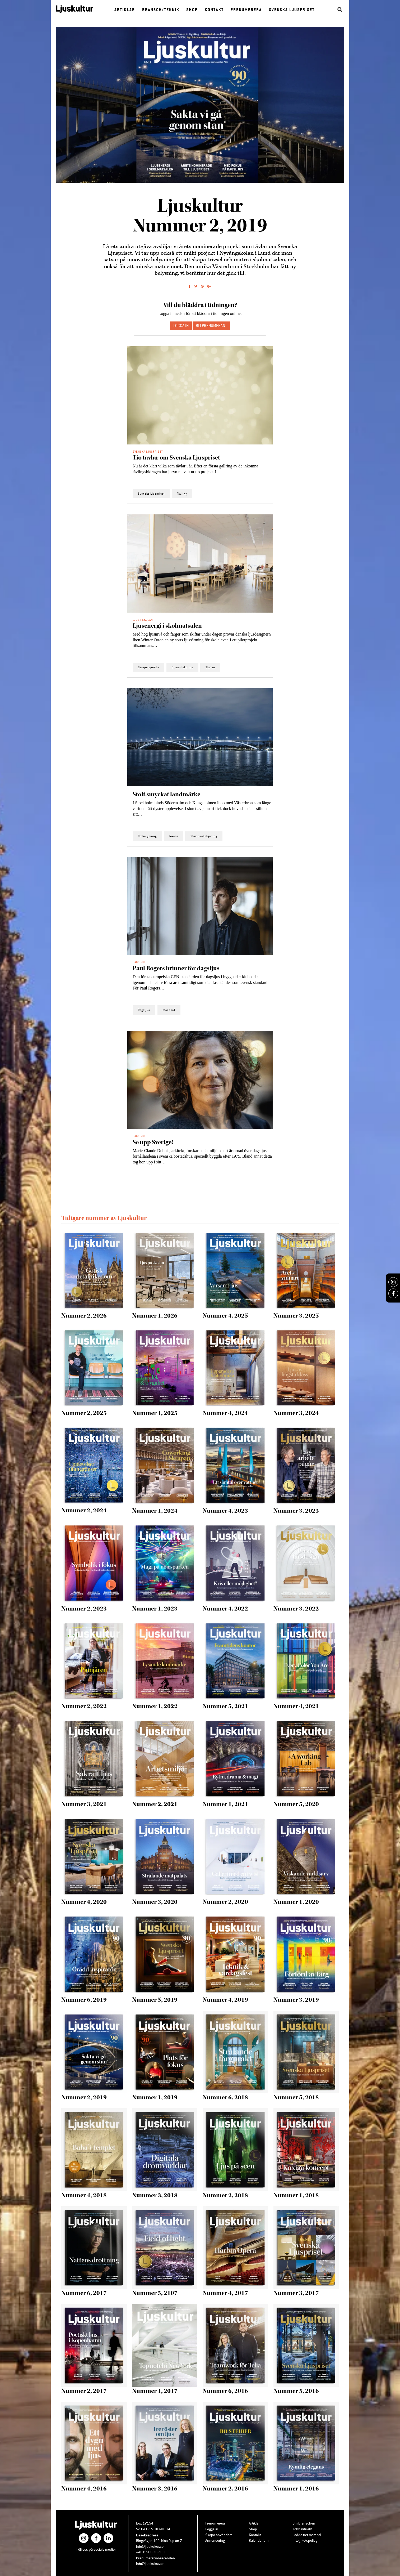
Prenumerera (246, 9)
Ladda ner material (306, 2535)
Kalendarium (258, 2540)
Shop (192, 9)
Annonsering (215, 2540)
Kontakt (214, 9)
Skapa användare (218, 2535)
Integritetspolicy (305, 2540)
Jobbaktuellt (302, 2529)
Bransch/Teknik (160, 9)
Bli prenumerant (211, 325)
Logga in (211, 2529)
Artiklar (124, 9)
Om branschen (303, 2523)
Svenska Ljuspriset (292, 9)
